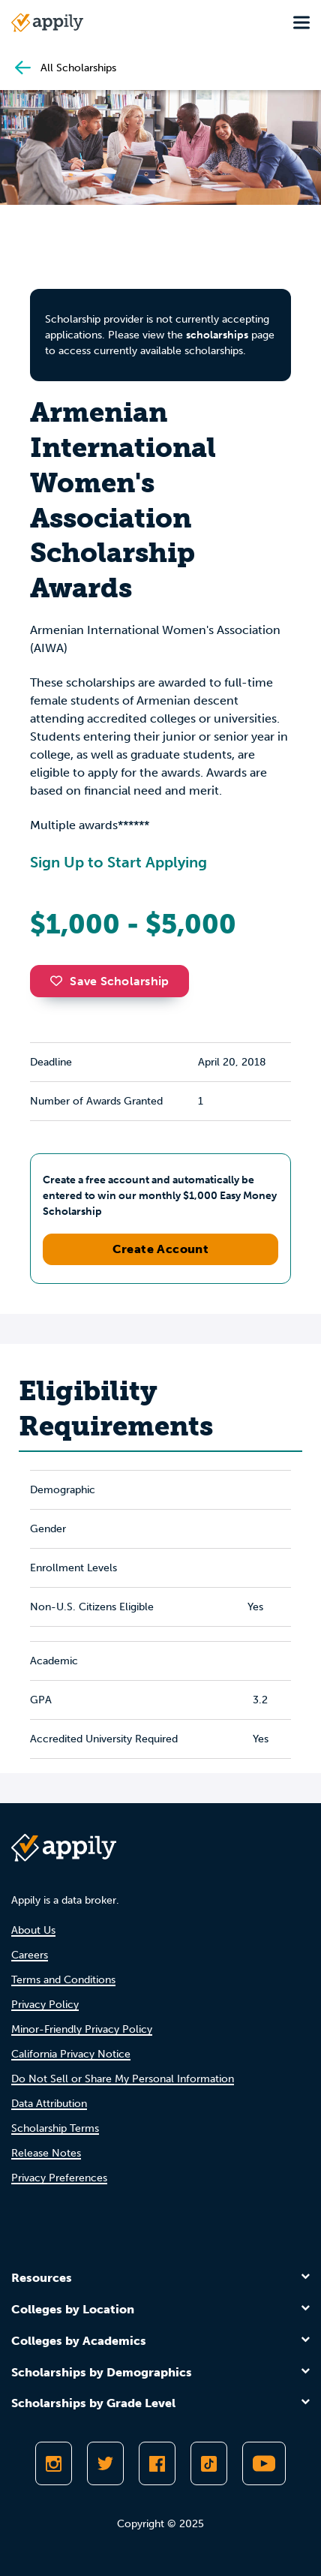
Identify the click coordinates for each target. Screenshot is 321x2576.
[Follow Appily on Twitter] (105, 2463)
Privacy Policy (45, 2004)
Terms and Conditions (63, 1979)
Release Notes (46, 2153)
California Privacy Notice (70, 2054)
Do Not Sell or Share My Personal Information (122, 2079)
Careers (29, 1955)
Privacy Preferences (59, 2178)
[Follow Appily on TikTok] (208, 2463)
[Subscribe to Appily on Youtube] (264, 2463)
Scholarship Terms (55, 2128)
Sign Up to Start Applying (118, 862)
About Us (33, 1930)
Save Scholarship (109, 981)
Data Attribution (49, 2103)
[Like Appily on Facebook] (157, 2463)
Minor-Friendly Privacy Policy (81, 2029)
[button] (60, 981)
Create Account (160, 1249)
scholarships (217, 335)
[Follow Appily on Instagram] (53, 2463)
